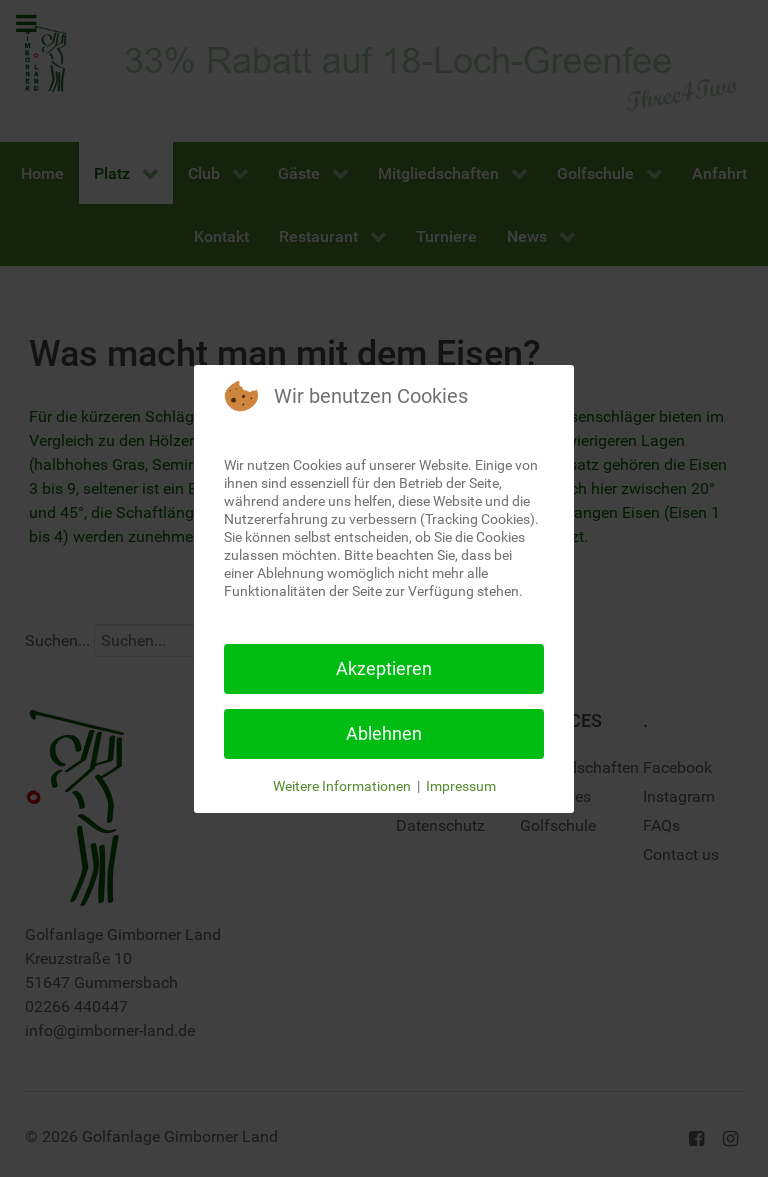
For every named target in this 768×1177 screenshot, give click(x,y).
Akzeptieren (384, 668)
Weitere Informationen (342, 786)
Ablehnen (384, 733)
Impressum (461, 786)
